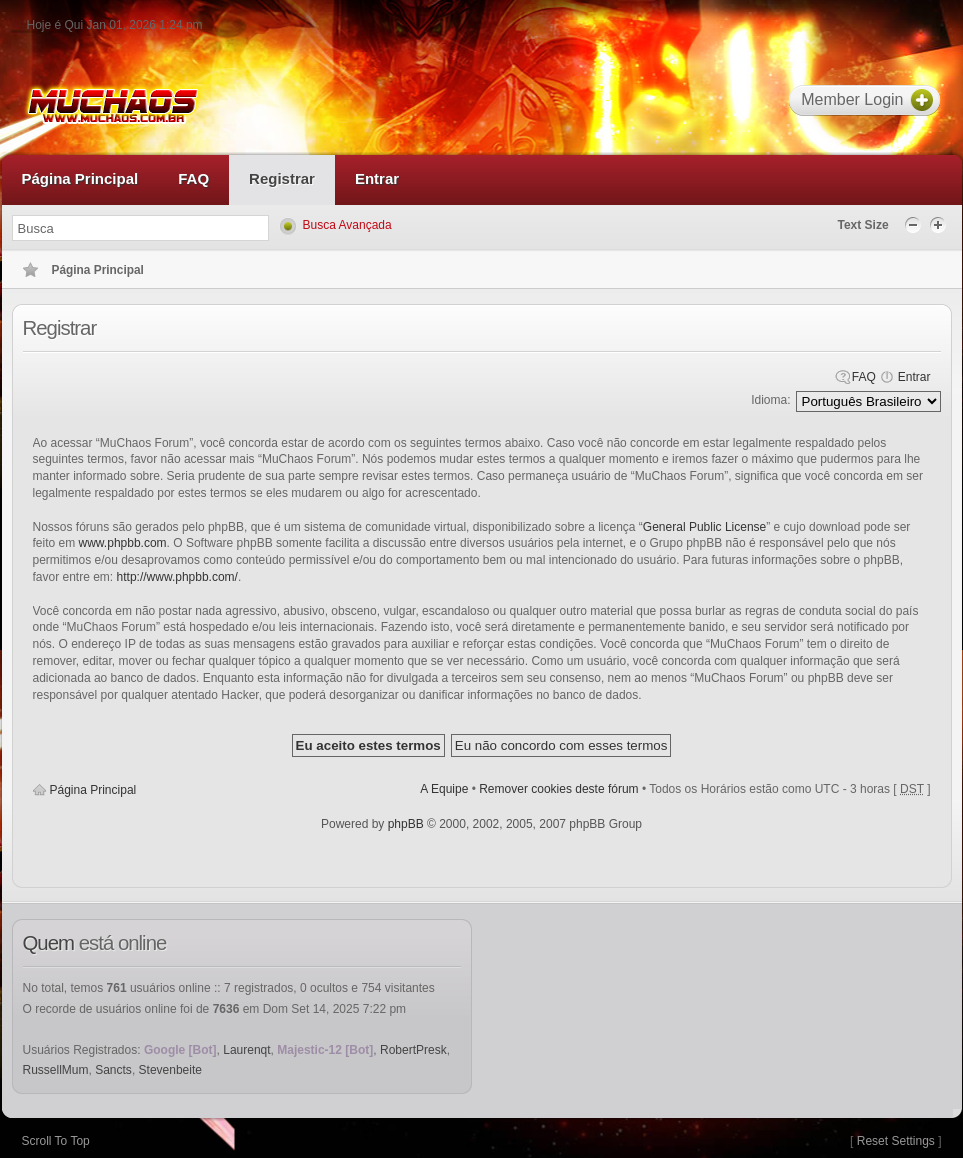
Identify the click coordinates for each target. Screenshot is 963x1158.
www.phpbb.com (123, 543)
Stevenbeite (170, 1070)
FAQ (864, 377)
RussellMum (56, 1070)
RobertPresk (413, 1050)
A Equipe (444, 789)
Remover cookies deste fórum (558, 789)
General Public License (704, 527)
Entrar (914, 377)
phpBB (406, 824)
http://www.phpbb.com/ (177, 577)
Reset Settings (896, 1141)
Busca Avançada (347, 225)
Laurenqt (246, 1050)
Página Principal (93, 790)
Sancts (113, 1070)
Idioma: (770, 400)
